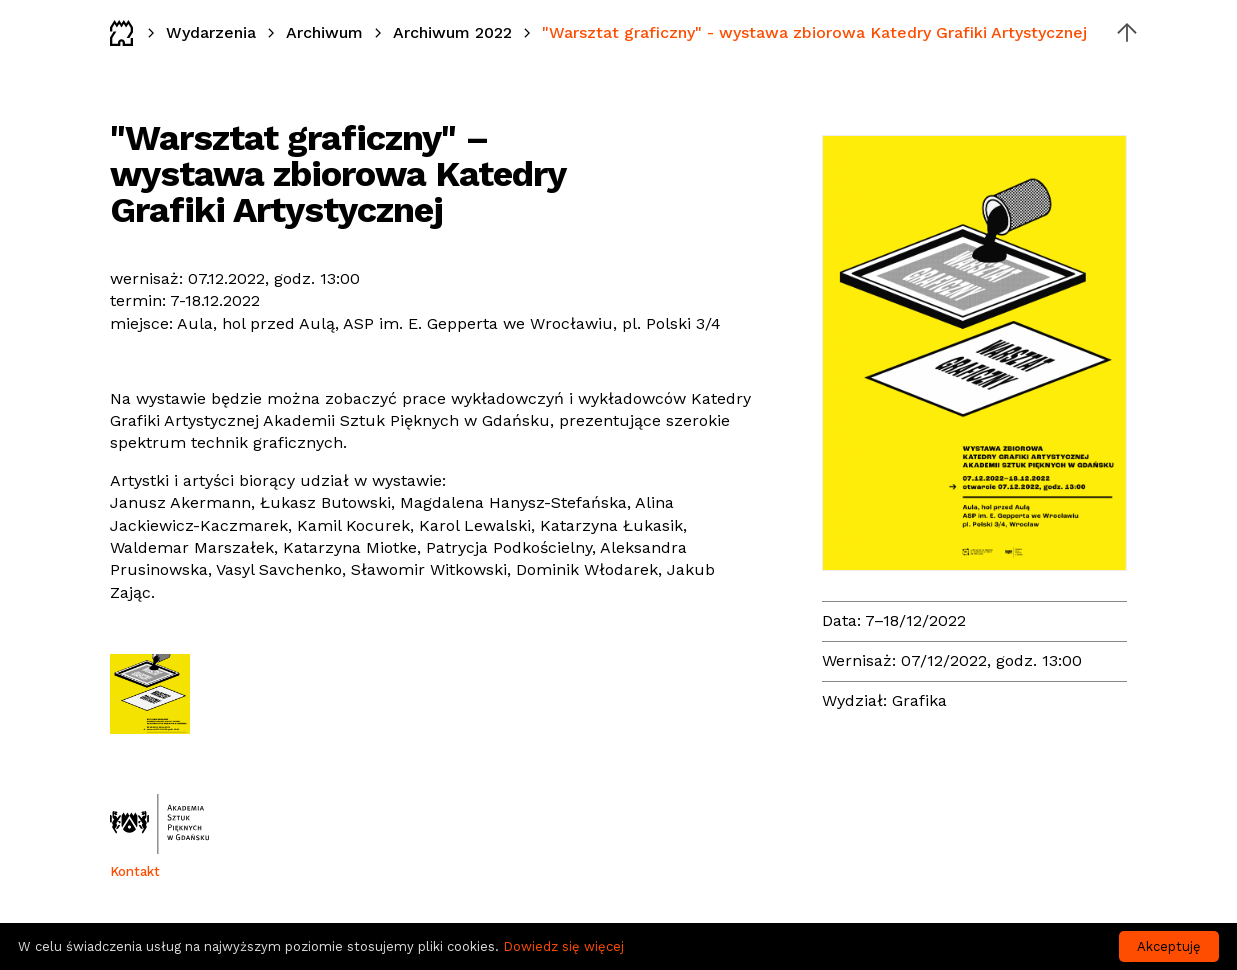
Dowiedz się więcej (563, 946)
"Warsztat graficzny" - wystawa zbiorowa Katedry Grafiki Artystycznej (814, 32)
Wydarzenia (211, 32)
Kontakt (135, 871)
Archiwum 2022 (452, 32)
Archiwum (324, 32)
